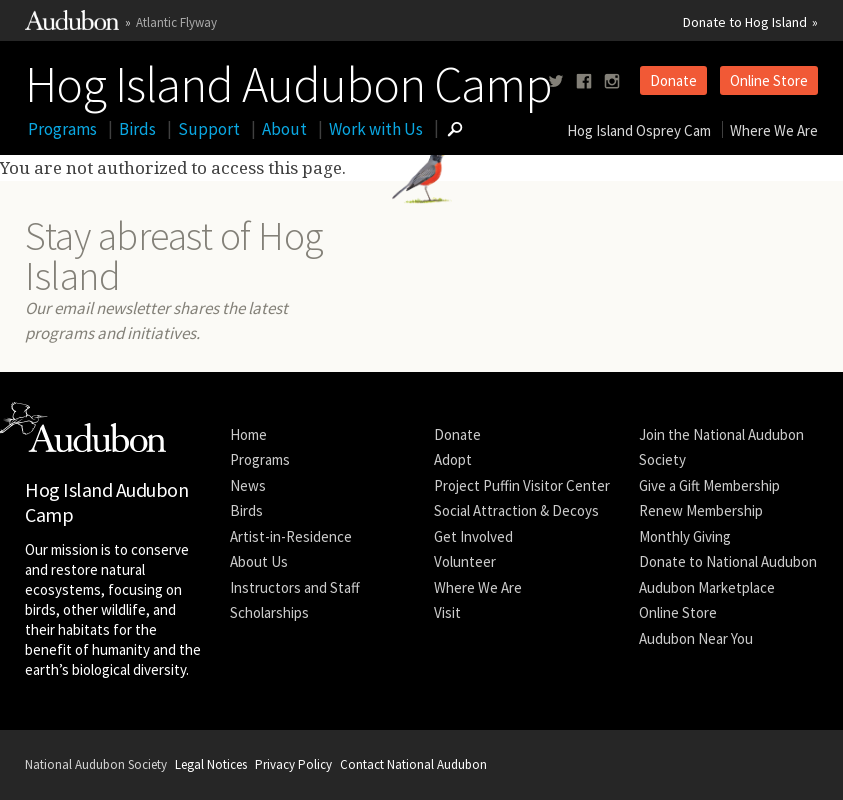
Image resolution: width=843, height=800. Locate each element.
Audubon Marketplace (707, 587)
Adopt (453, 459)
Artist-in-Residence (291, 536)
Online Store (769, 80)
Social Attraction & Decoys (516, 510)
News (248, 485)
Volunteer (465, 561)
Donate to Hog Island (745, 22)
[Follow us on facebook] (584, 81)
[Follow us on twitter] (556, 81)
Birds (137, 129)
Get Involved (473, 536)
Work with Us (376, 129)
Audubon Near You (696, 638)
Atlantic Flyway (176, 22)
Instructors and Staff (295, 587)
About (284, 129)
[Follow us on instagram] (612, 81)
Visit (447, 612)
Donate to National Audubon (728, 561)
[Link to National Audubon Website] (72, 25)
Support (209, 129)
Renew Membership (701, 510)
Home (248, 434)
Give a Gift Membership (709, 485)
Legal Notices (211, 764)
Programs (62, 129)
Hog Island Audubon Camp (288, 80)
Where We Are (774, 130)
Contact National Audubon (413, 764)
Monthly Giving (685, 536)
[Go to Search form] (455, 129)
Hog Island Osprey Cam (639, 130)
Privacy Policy (293, 764)
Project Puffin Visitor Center (522, 485)
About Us (259, 561)
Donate (673, 80)
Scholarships (269, 612)
